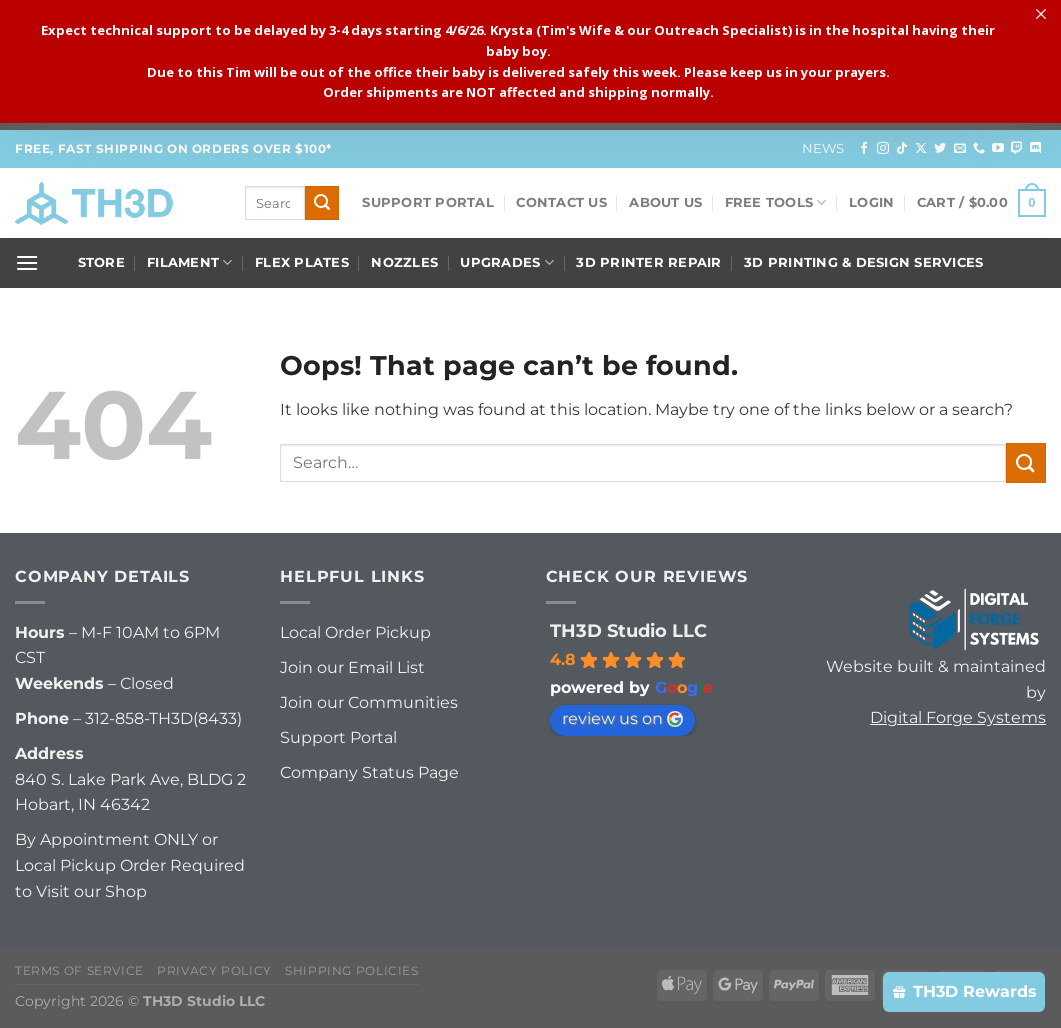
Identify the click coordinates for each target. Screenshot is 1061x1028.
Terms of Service (79, 970)
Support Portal (428, 202)
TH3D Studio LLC (628, 631)
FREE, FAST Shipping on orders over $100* (173, 148)
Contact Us (561, 202)
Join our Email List (352, 667)
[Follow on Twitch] (1017, 149)
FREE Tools (776, 202)
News (823, 148)
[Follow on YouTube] (998, 149)
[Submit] (322, 203)
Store (101, 262)
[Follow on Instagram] (883, 149)
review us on (622, 718)
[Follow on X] (921, 149)
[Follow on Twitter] (940, 149)
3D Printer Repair (648, 262)
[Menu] (27, 262)
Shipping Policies (351, 970)
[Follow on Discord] (1036, 149)
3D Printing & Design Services (863, 262)
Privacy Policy (214, 970)
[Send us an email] (960, 149)
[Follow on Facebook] (864, 149)
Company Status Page (369, 772)
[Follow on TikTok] (902, 149)
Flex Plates (302, 262)
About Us (665, 202)
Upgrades (507, 262)
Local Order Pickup (355, 632)
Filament (190, 262)
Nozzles (404, 262)
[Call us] (979, 149)
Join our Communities (369, 702)
